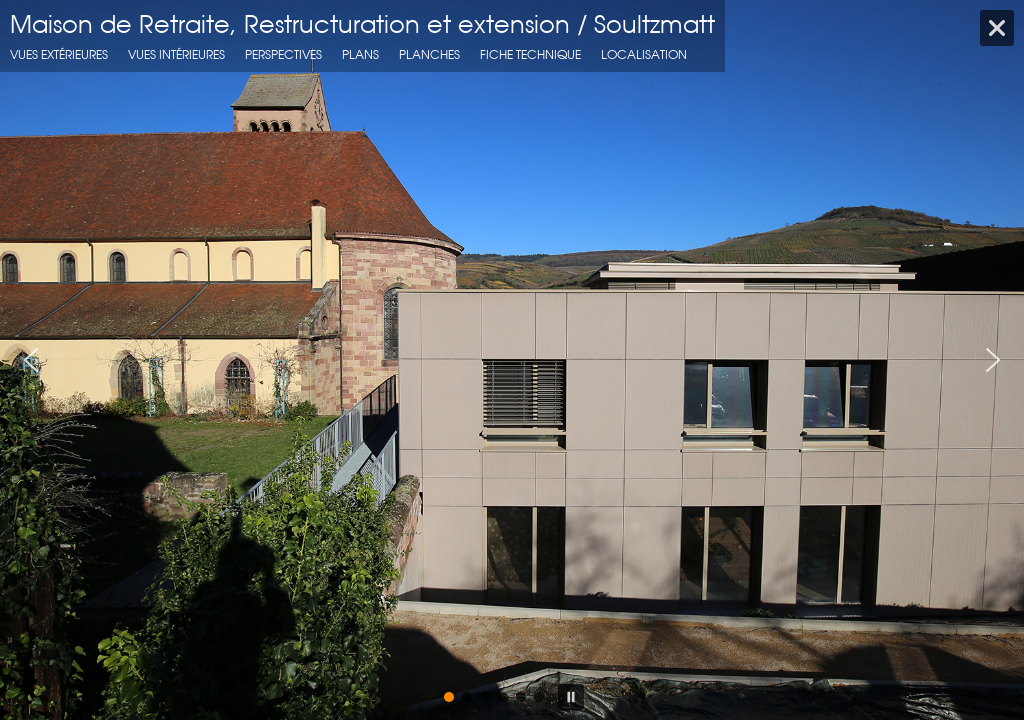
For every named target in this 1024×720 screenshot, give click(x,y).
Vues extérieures (59, 54)
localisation (644, 54)
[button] (31, 360)
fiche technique (530, 54)
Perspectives (283, 54)
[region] (512, 360)
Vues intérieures (176, 54)
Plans (360, 54)
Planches (429, 54)
